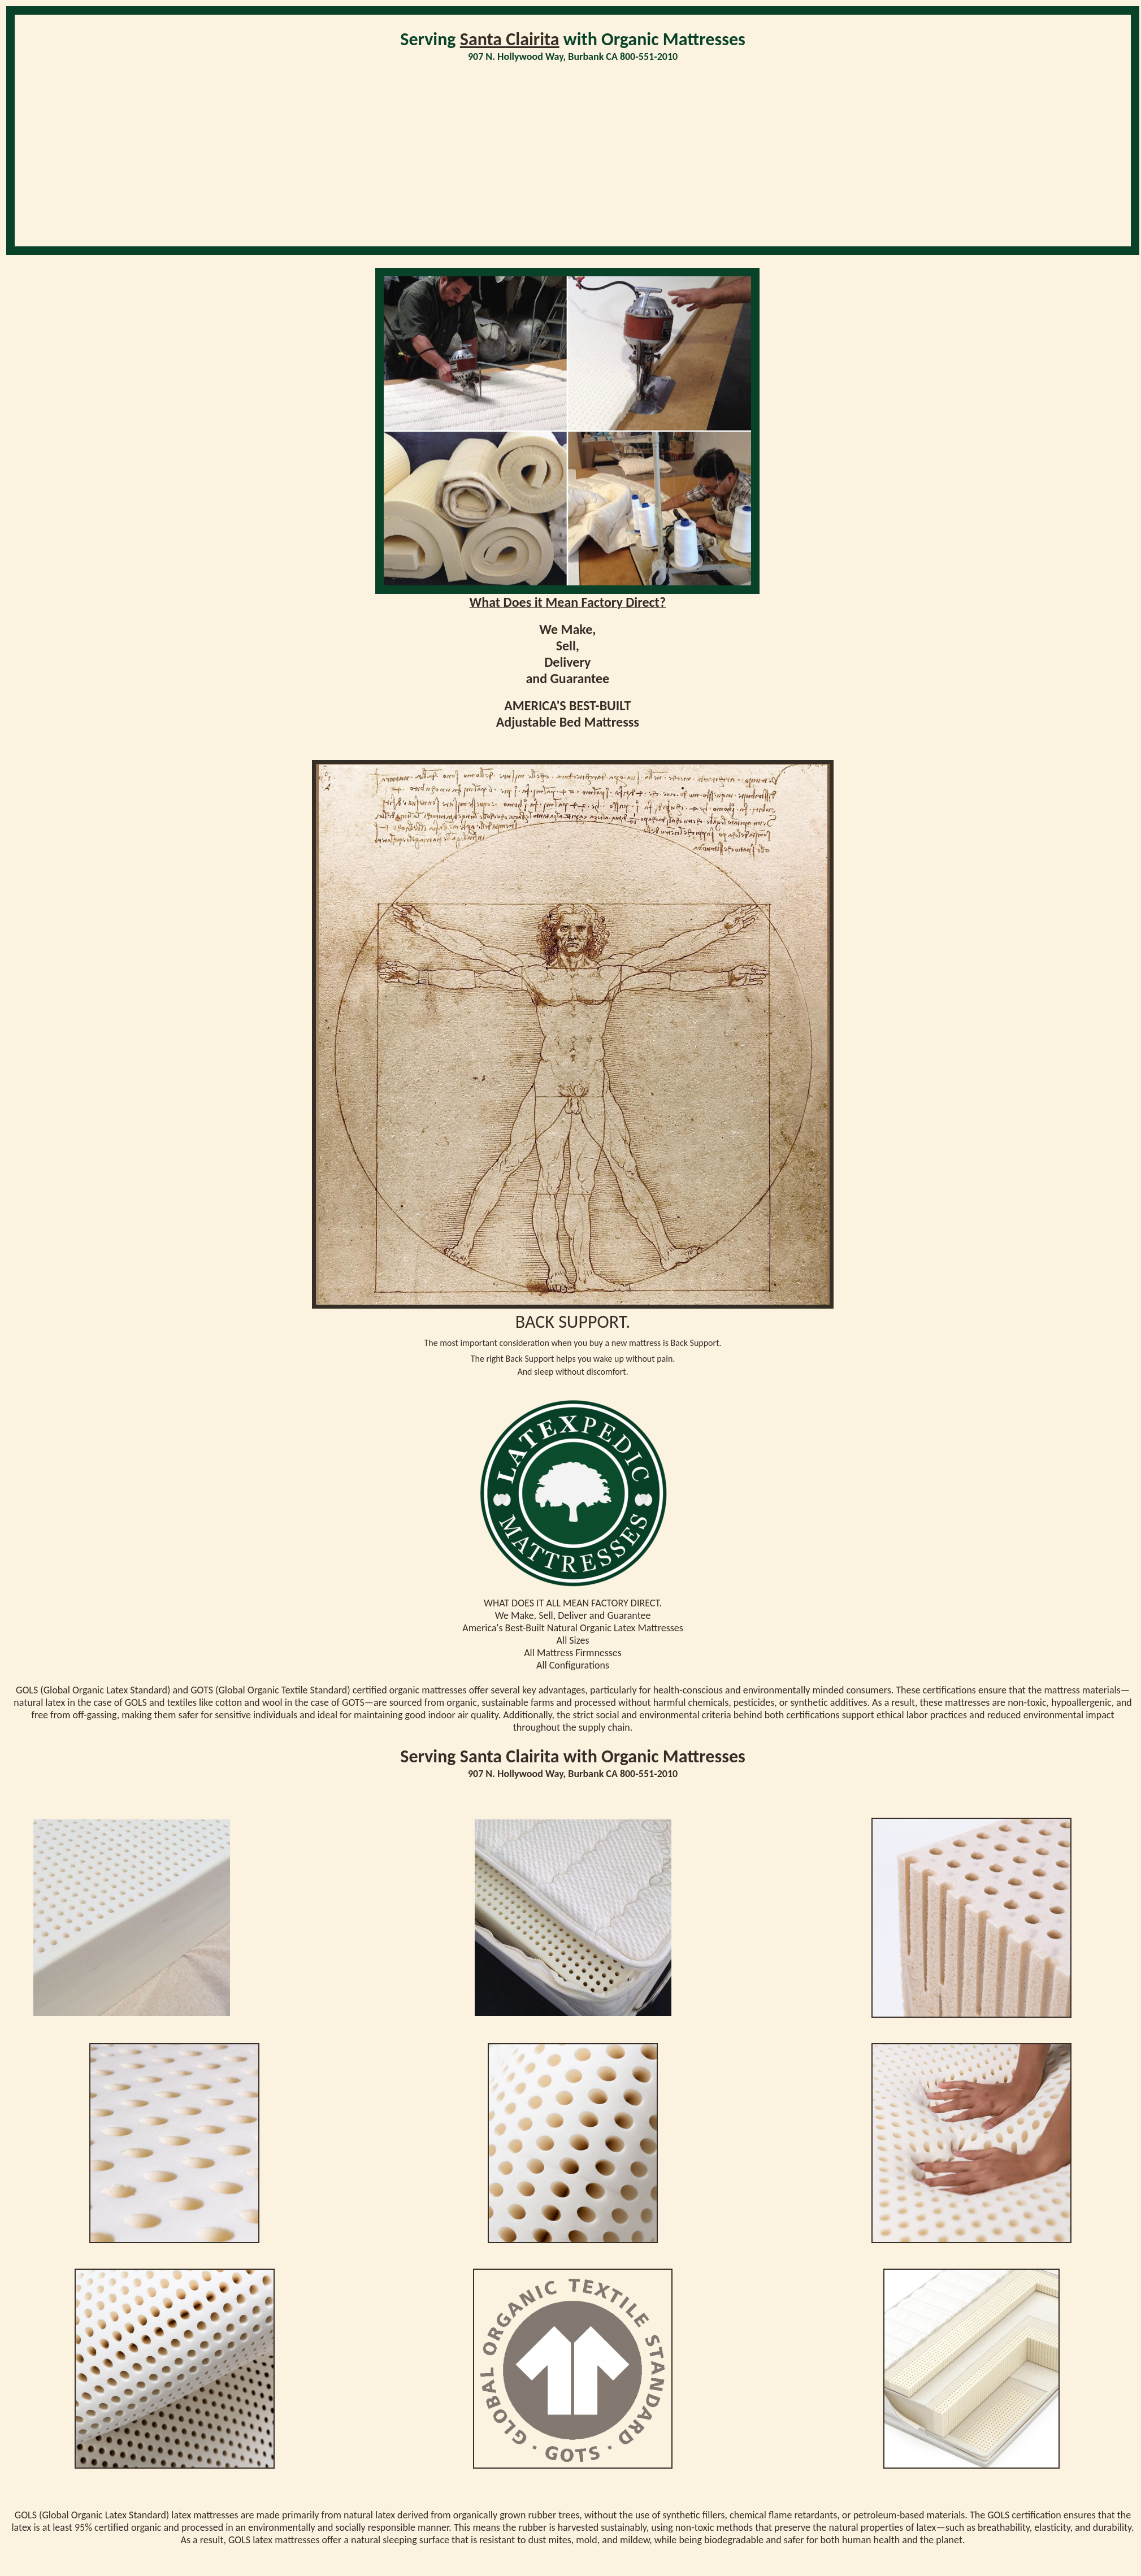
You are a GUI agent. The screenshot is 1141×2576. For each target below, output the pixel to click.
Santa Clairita (509, 39)
